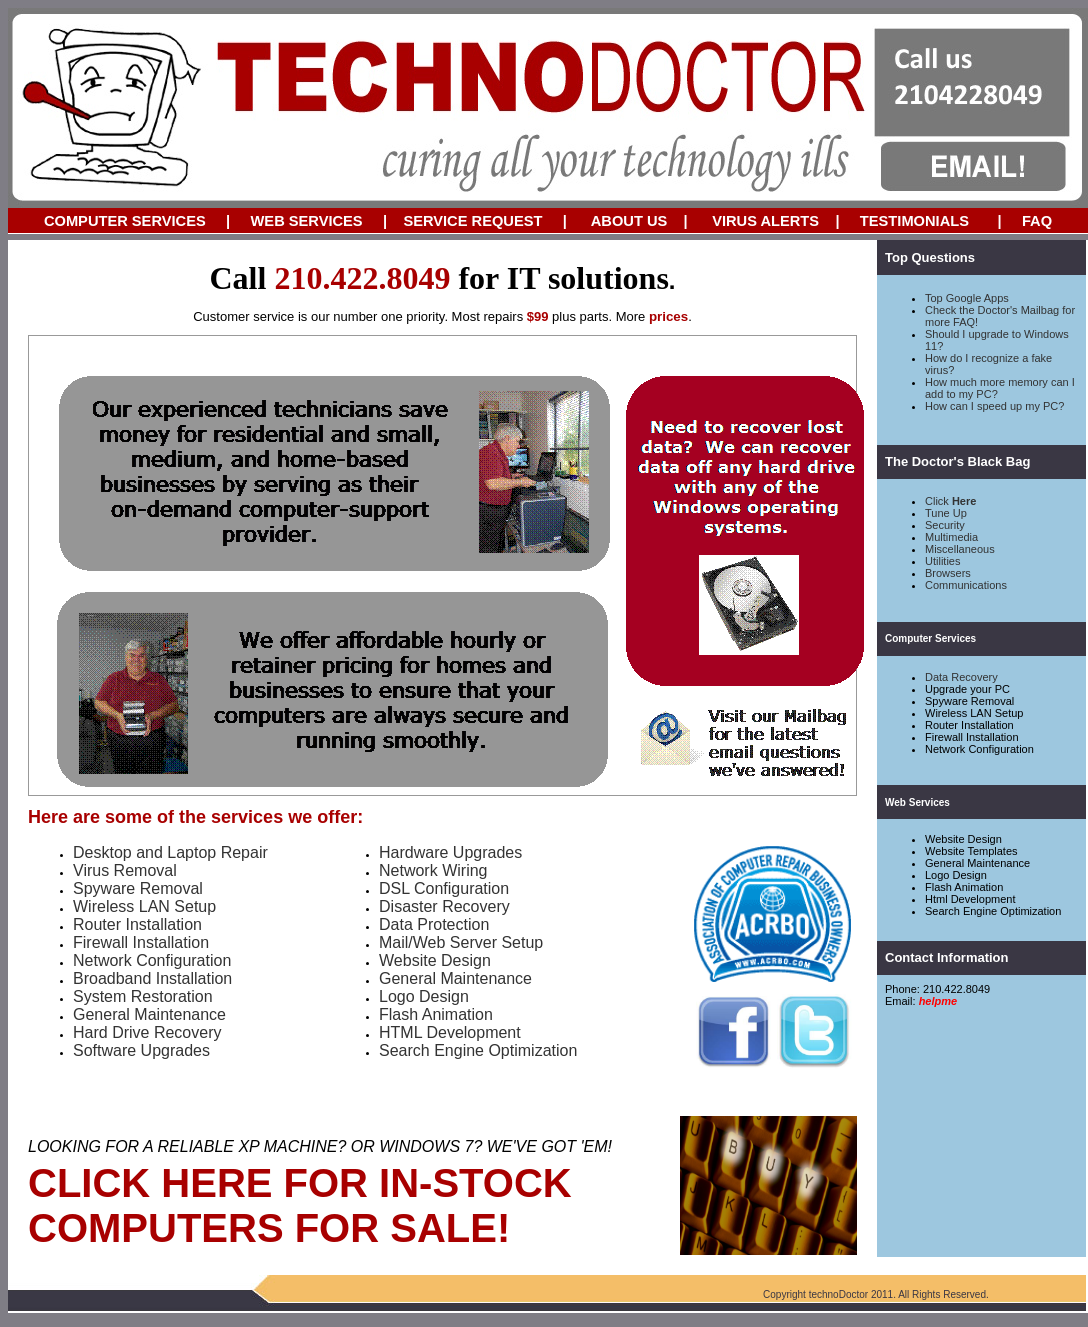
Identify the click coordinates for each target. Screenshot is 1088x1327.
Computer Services (930, 638)
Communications (966, 585)
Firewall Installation (972, 737)
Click (950, 501)
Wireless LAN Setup (974, 713)
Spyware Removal (969, 701)
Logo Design (956, 875)
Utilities (942, 561)
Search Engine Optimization (993, 911)
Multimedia (951, 537)
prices (668, 316)
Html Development (970, 899)
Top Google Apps (967, 298)
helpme (938, 1001)
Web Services (917, 802)
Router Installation (969, 725)
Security (945, 525)
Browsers (948, 573)
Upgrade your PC (967, 689)
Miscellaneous (960, 549)
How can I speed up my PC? (994, 406)
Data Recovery (961, 677)
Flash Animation (964, 887)
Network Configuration (979, 749)
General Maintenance (977, 863)
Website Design (963, 839)
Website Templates (971, 851)
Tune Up (946, 513)
